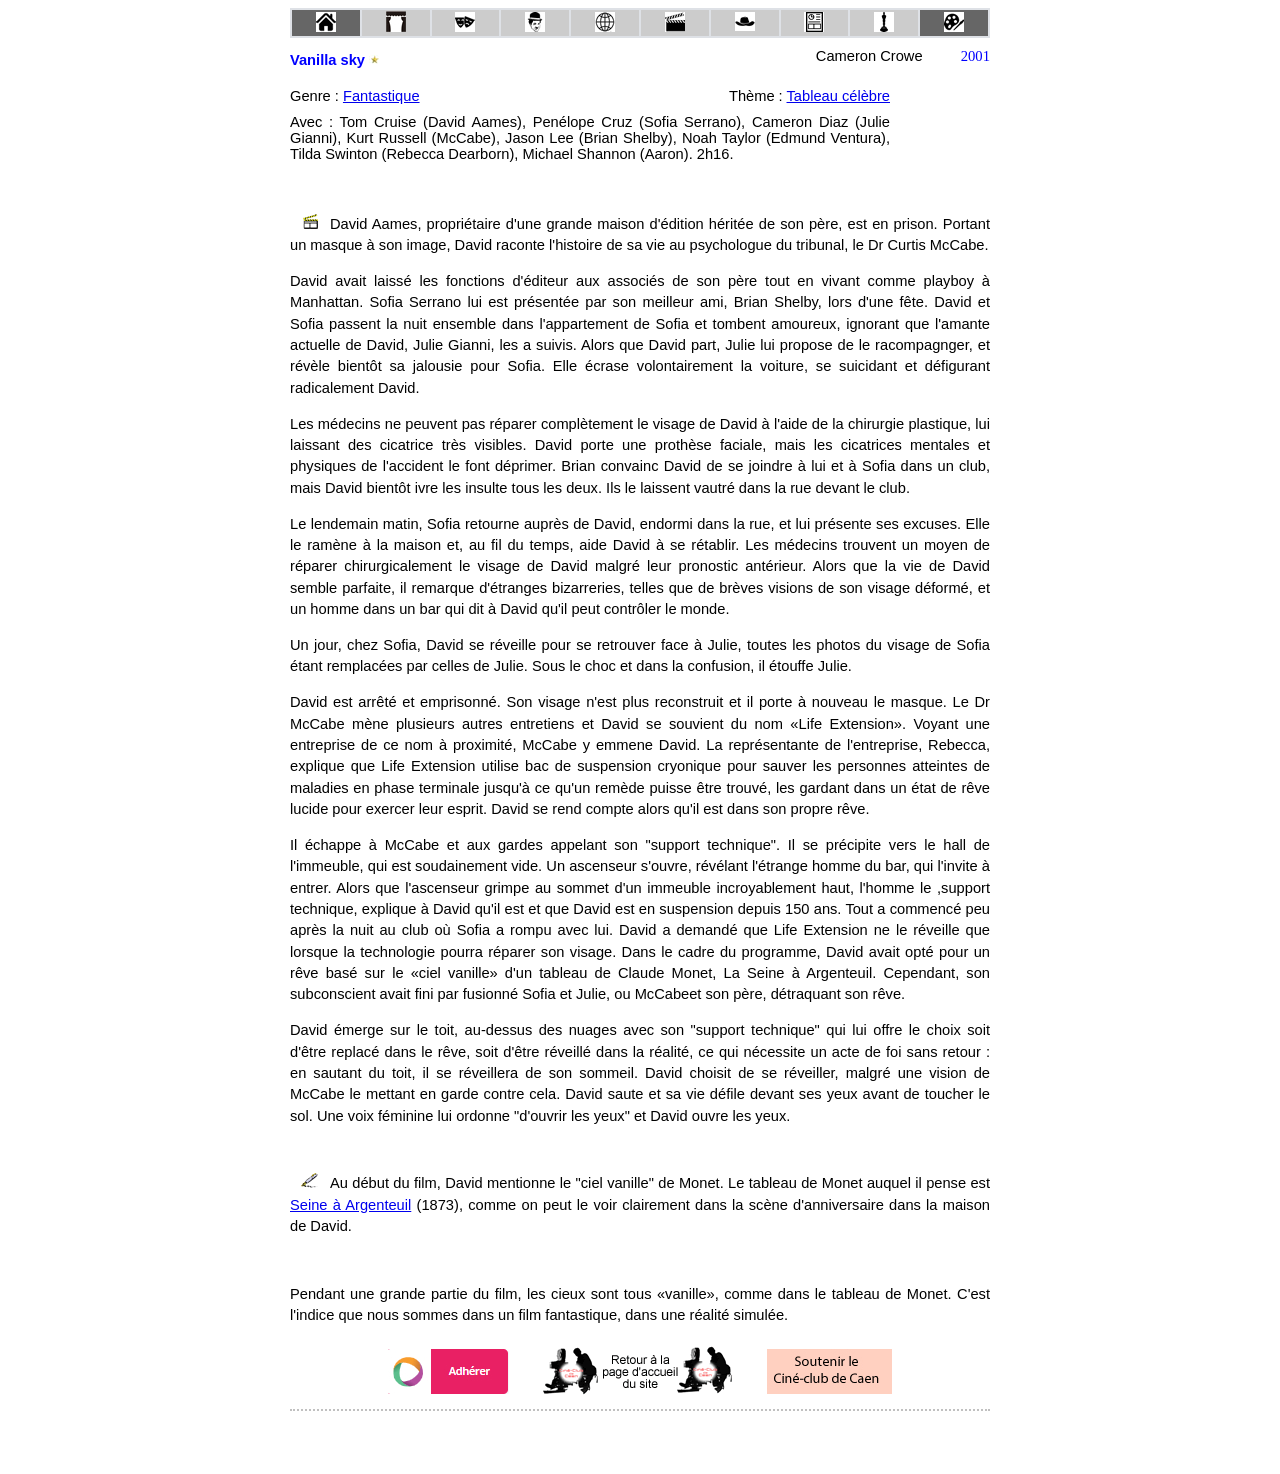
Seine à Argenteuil (350, 1205)
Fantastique (381, 96)
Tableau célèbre (838, 96)
